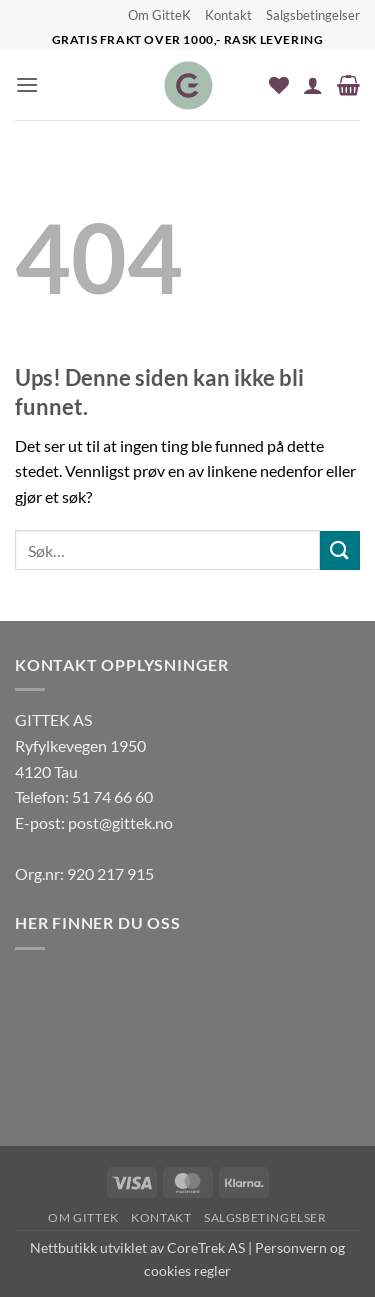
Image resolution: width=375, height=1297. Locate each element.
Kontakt (228, 15)
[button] (27, 84)
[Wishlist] (279, 85)
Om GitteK (159, 15)
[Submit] (340, 550)
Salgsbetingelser (313, 15)
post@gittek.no (120, 822)
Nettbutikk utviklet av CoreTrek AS (137, 1247)
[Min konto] (313, 85)
